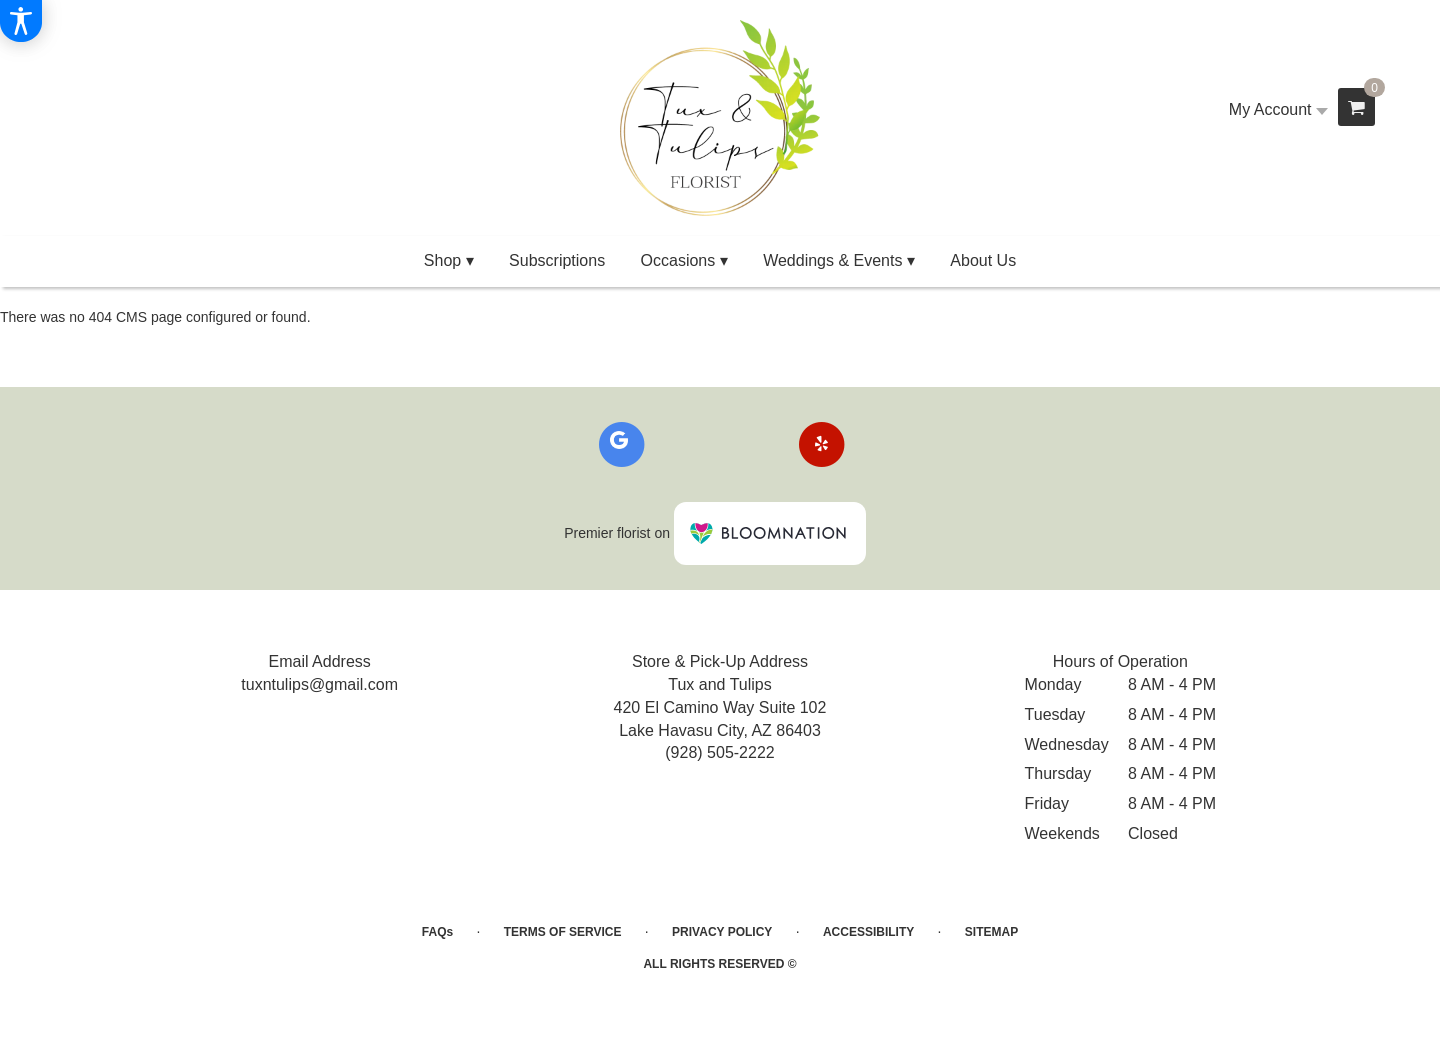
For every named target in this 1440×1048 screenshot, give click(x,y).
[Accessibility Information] (21, 21)
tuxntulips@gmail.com (319, 684)
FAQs (437, 932)
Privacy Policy (722, 932)
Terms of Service (563, 932)
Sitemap (991, 932)
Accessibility (868, 932)
